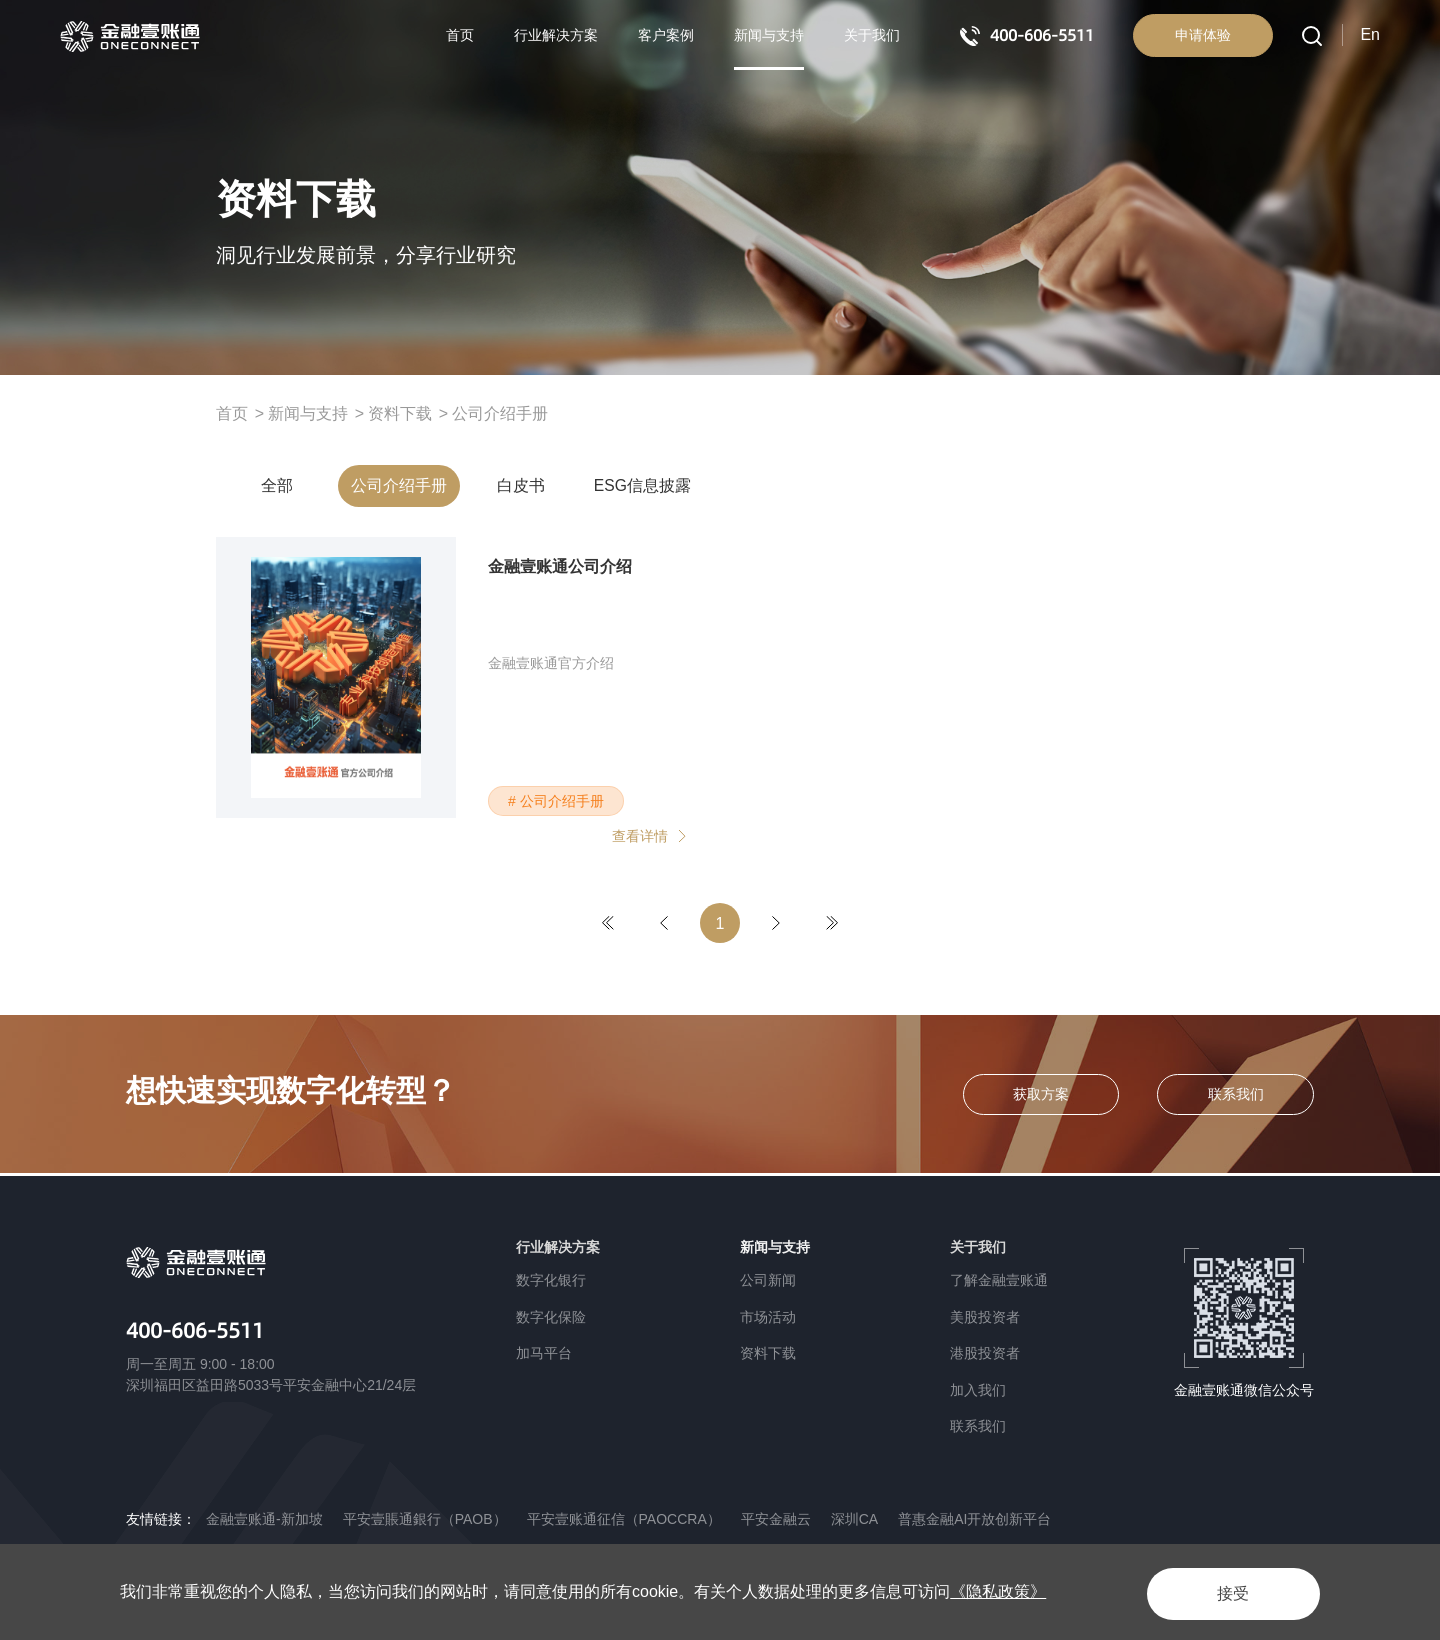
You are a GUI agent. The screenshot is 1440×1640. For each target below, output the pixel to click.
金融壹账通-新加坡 (264, 1519)
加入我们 (978, 1390)
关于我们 (872, 35)
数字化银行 (551, 1280)
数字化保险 (551, 1317)
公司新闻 (768, 1280)
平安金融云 (776, 1519)
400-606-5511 (201, 1330)
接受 (1224, 1591)
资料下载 (400, 413)
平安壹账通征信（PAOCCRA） (624, 1519)
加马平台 (544, 1353)
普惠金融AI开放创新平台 (974, 1519)
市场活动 (768, 1317)
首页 (460, 35)
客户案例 (666, 35)
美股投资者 (985, 1317)
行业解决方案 (556, 35)
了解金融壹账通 (999, 1280)
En (1370, 34)
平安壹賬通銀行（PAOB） (425, 1519)
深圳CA (854, 1519)
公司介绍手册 (500, 413)
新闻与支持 (769, 35)
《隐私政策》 (998, 1591)
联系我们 (978, 1426)
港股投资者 (985, 1353)
